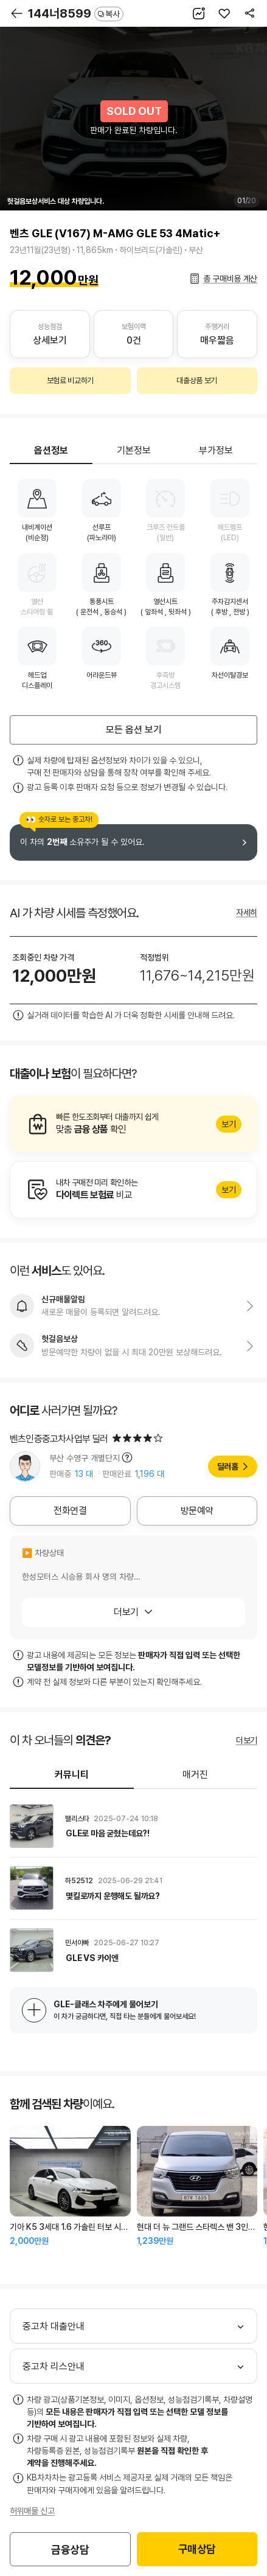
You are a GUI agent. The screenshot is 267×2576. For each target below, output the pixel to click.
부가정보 (216, 450)
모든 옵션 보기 (134, 729)
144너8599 (75, 13)
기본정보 (134, 450)
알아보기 (133, 1124)
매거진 (195, 1774)
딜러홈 (227, 1466)
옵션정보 (51, 450)
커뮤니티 (72, 1774)
